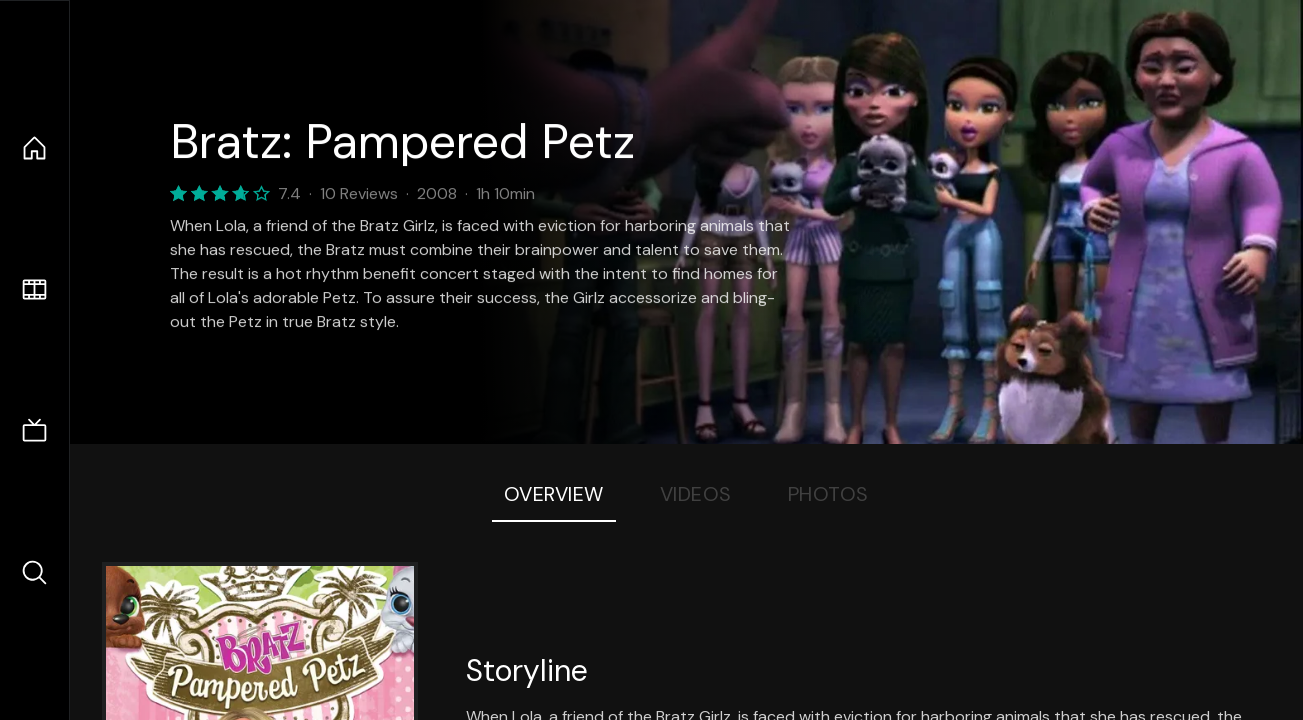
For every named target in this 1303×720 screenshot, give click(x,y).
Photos (828, 494)
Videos (696, 494)
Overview (554, 494)
